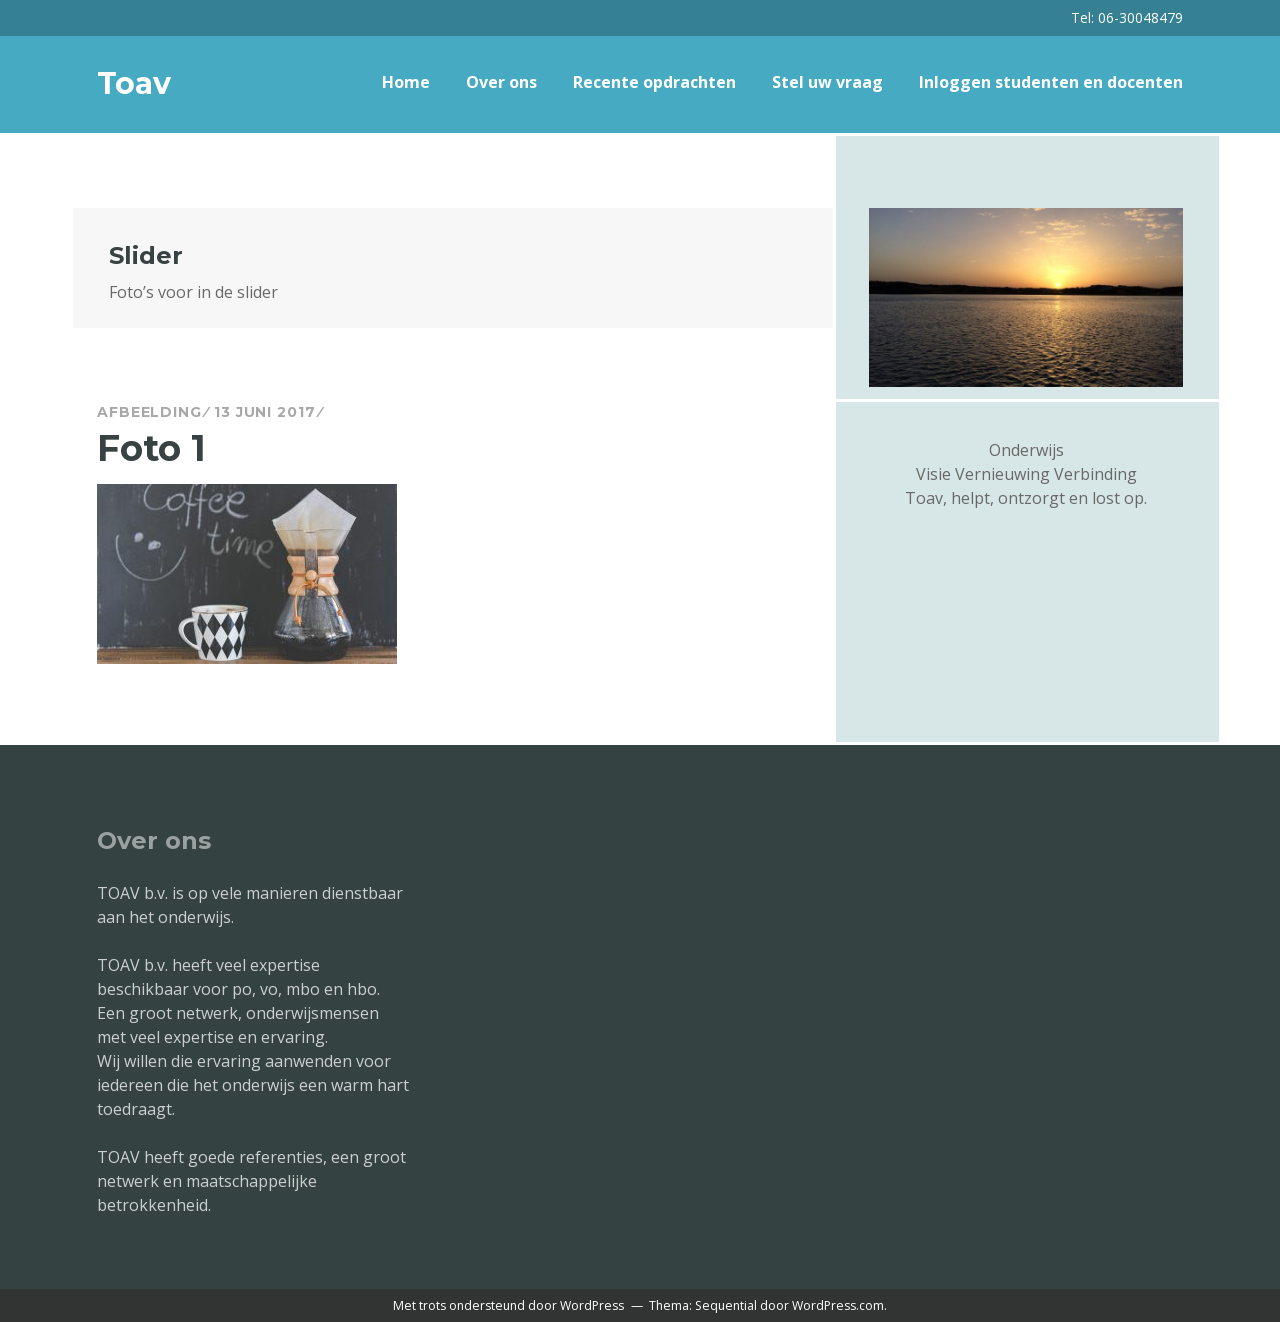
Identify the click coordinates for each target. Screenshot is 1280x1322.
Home (406, 82)
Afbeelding (149, 412)
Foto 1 (151, 448)
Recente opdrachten (654, 82)
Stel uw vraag (827, 82)
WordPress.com (838, 1305)
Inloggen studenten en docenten (1051, 82)
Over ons (501, 82)
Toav (134, 83)
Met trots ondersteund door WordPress (508, 1305)
